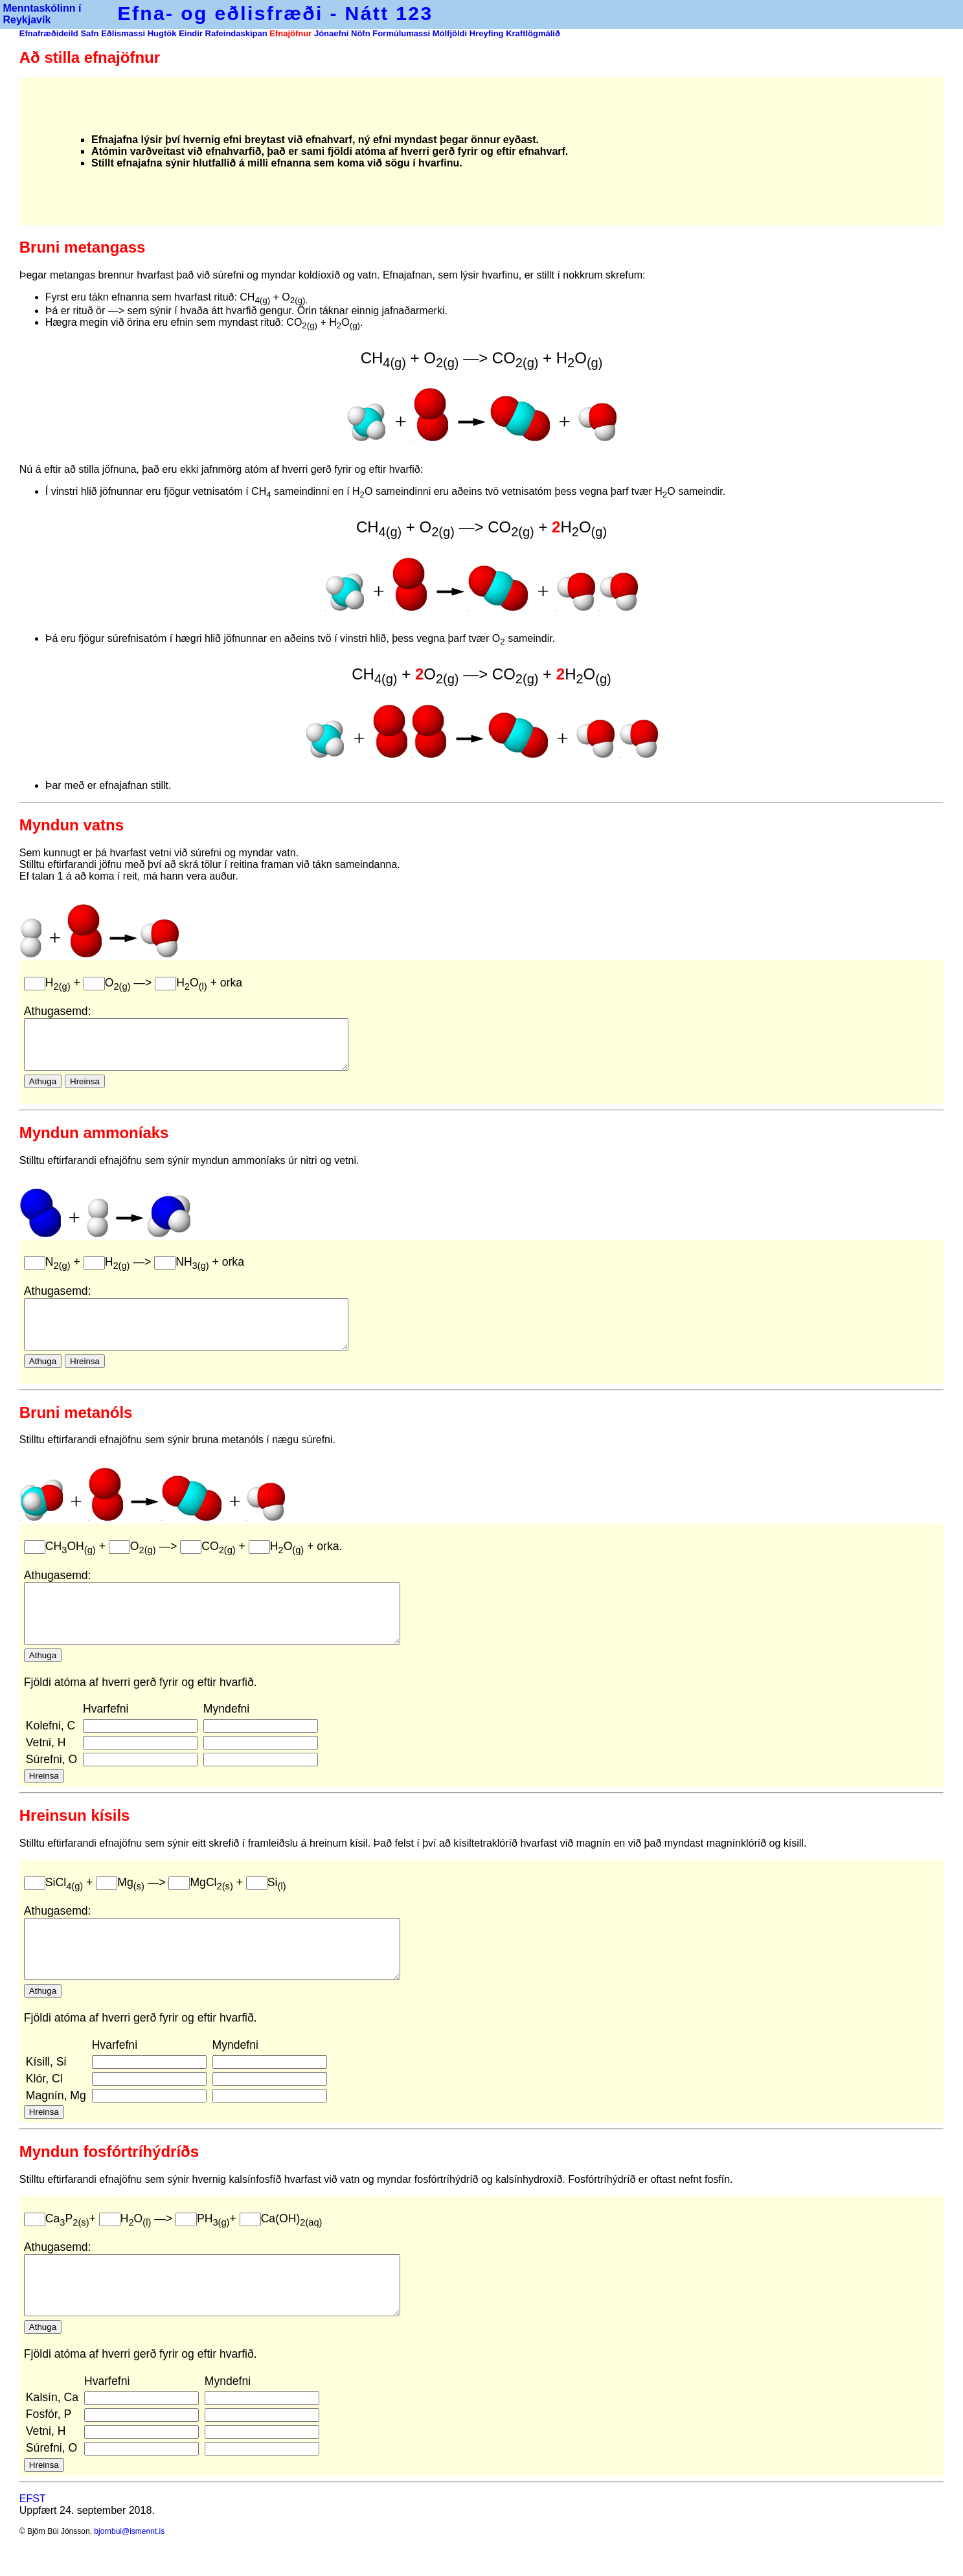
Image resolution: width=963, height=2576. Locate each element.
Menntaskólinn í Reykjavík (40, 14)
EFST (32, 2553)
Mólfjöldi (450, 33)
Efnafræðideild (48, 33)
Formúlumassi (401, 33)
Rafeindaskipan (236, 33)
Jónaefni (332, 33)
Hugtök (162, 33)
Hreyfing (487, 33)
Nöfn (360, 33)
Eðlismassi (123, 33)
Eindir (191, 33)
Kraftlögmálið (533, 33)
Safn (89, 33)
